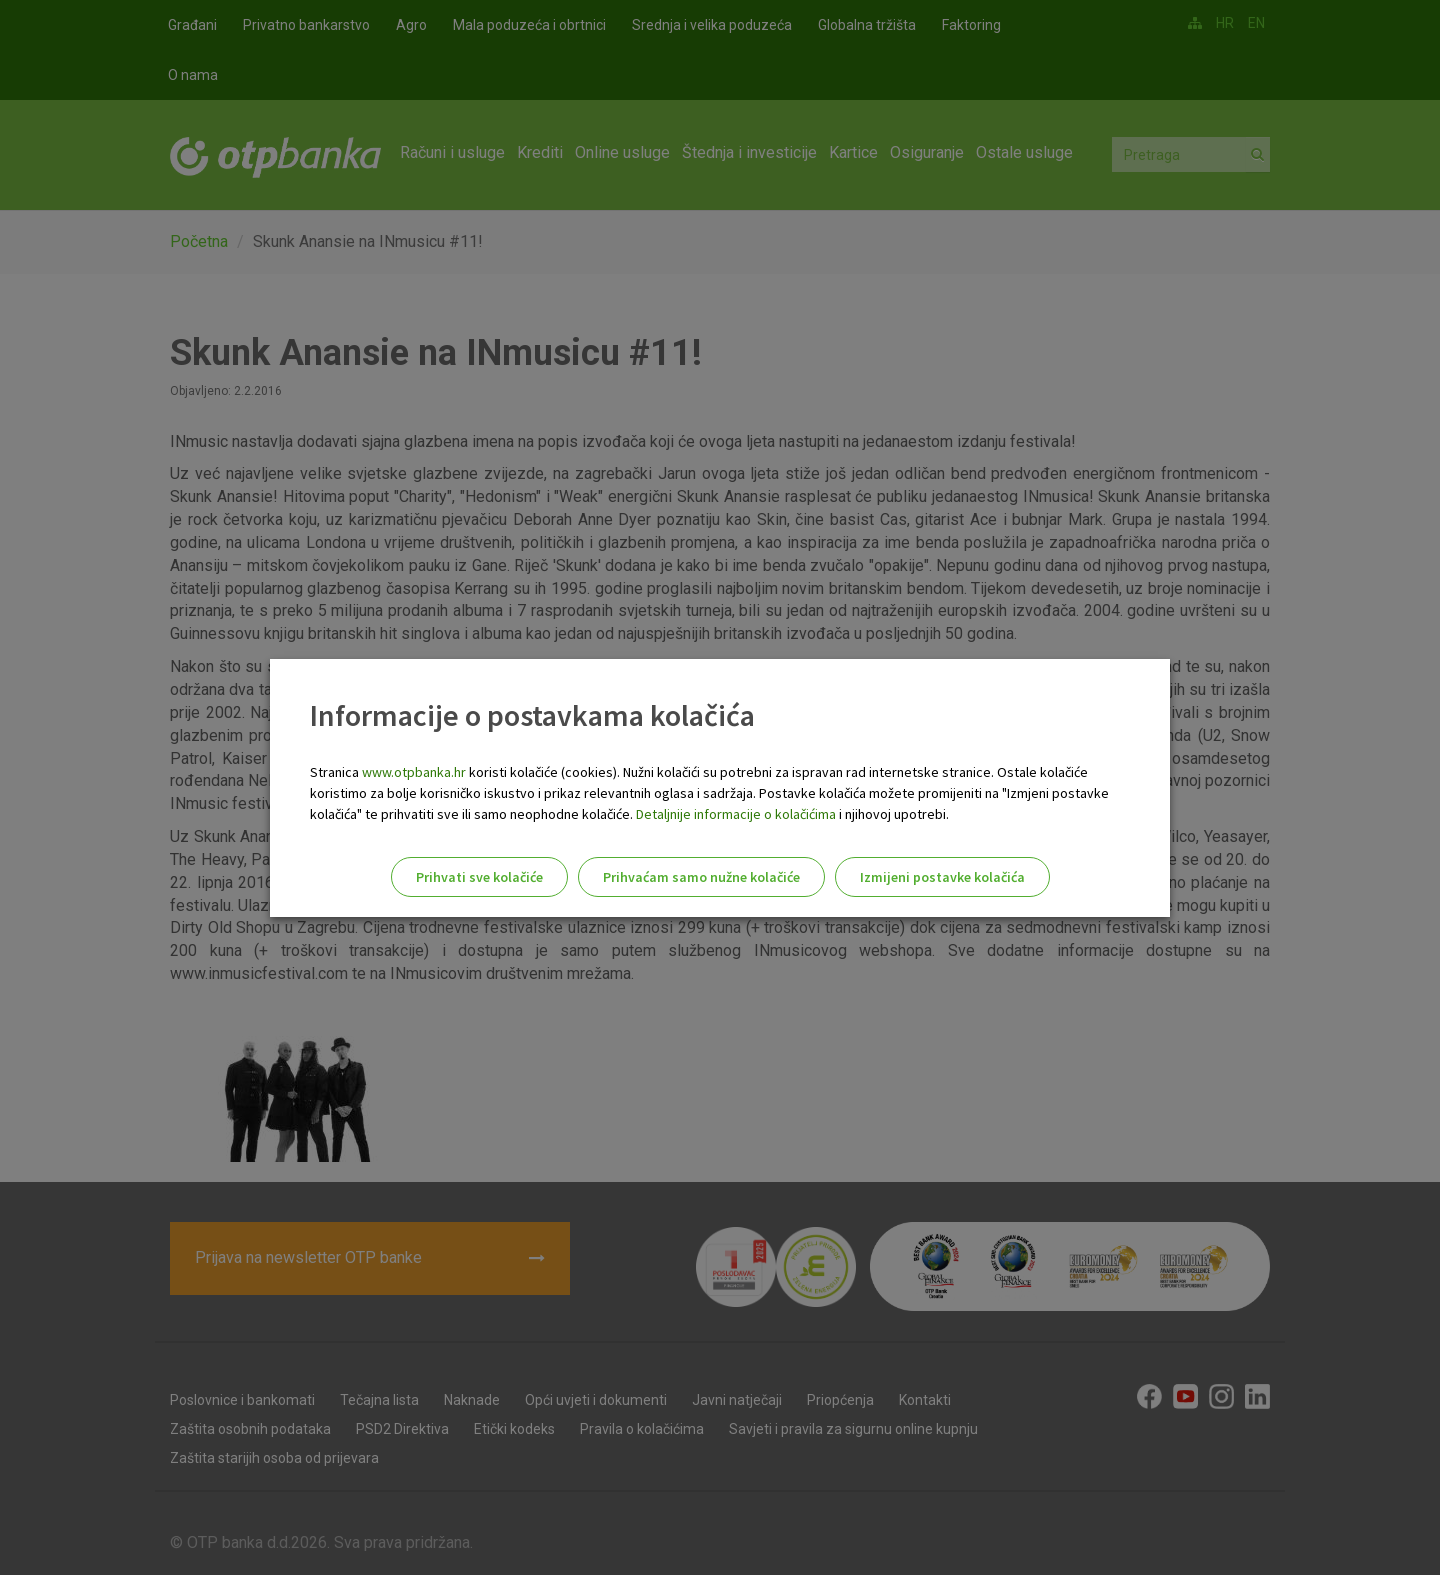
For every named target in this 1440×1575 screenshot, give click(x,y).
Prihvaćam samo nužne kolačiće (701, 877)
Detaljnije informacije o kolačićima (736, 814)
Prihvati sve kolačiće (479, 877)
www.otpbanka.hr (414, 772)
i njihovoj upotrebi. (892, 814)
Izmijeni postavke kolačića (942, 877)
